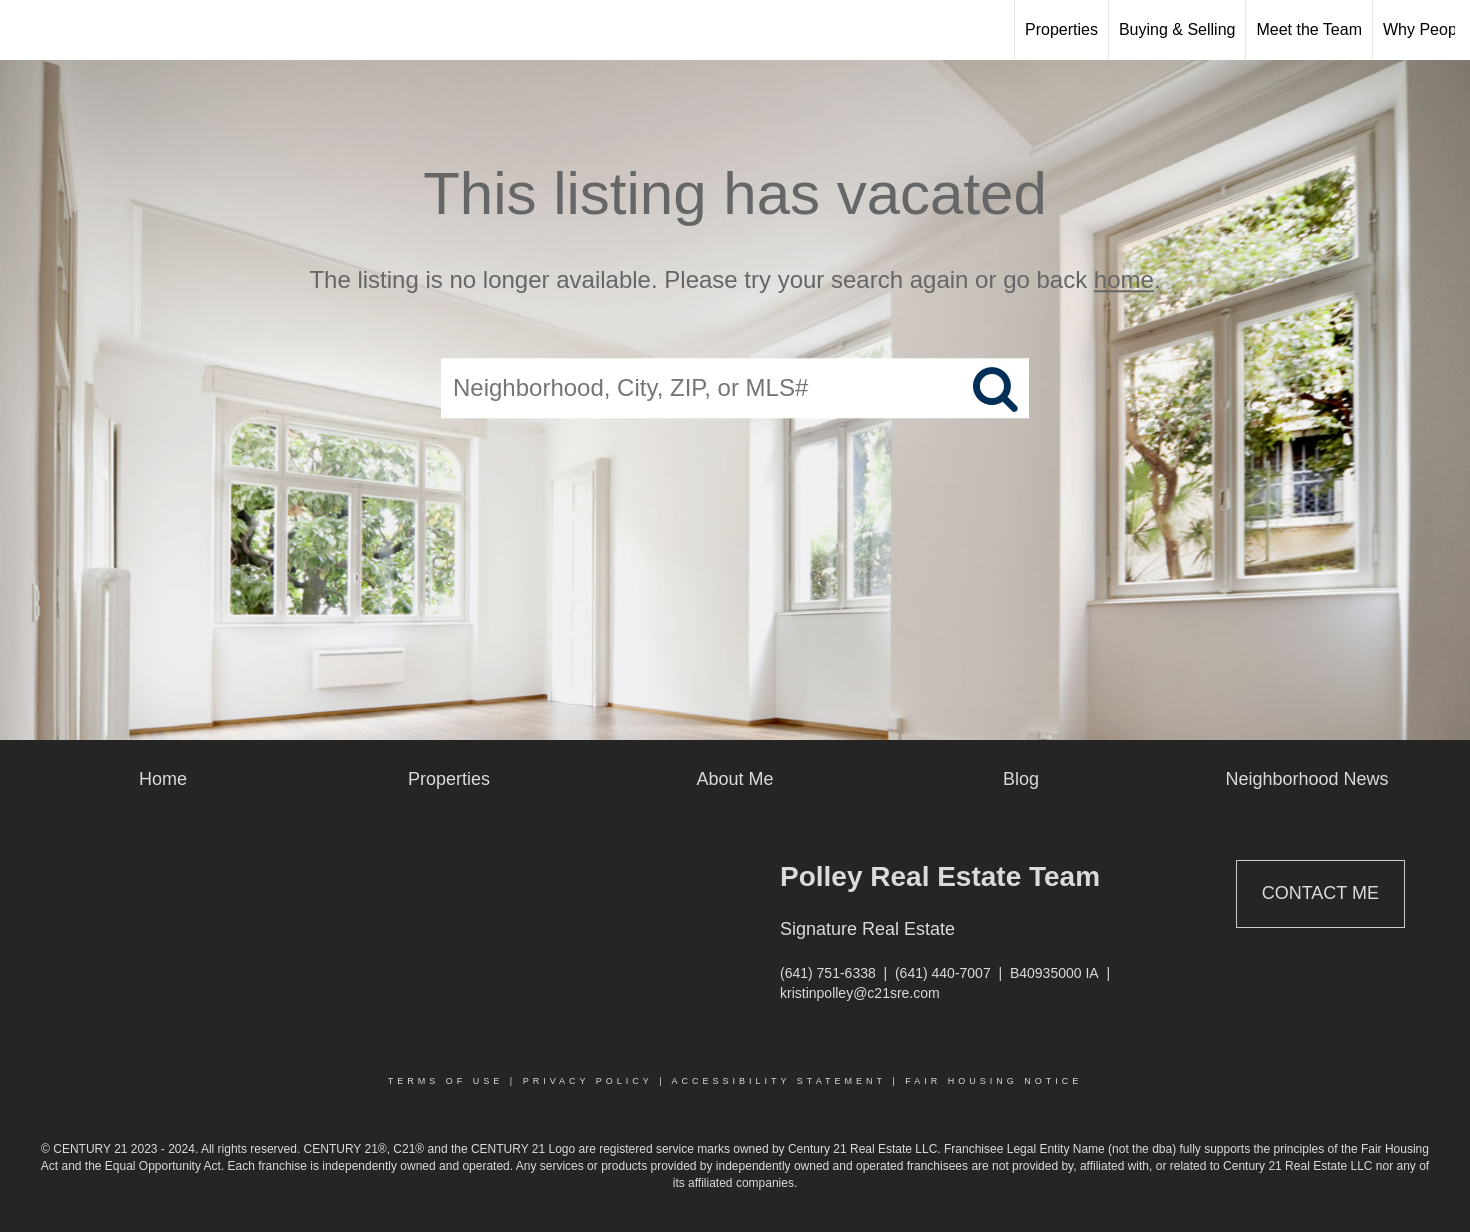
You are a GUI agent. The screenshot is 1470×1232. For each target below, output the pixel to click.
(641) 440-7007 (943, 973)
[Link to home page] (25, 30)
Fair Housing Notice (993, 1081)
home (1124, 279)
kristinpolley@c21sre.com (860, 993)
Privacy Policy (588, 1081)
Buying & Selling (1177, 29)
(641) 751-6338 (828, 973)
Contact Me (1320, 893)
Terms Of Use (446, 1081)
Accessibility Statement (779, 1081)
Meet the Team (1309, 29)
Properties (1061, 29)
